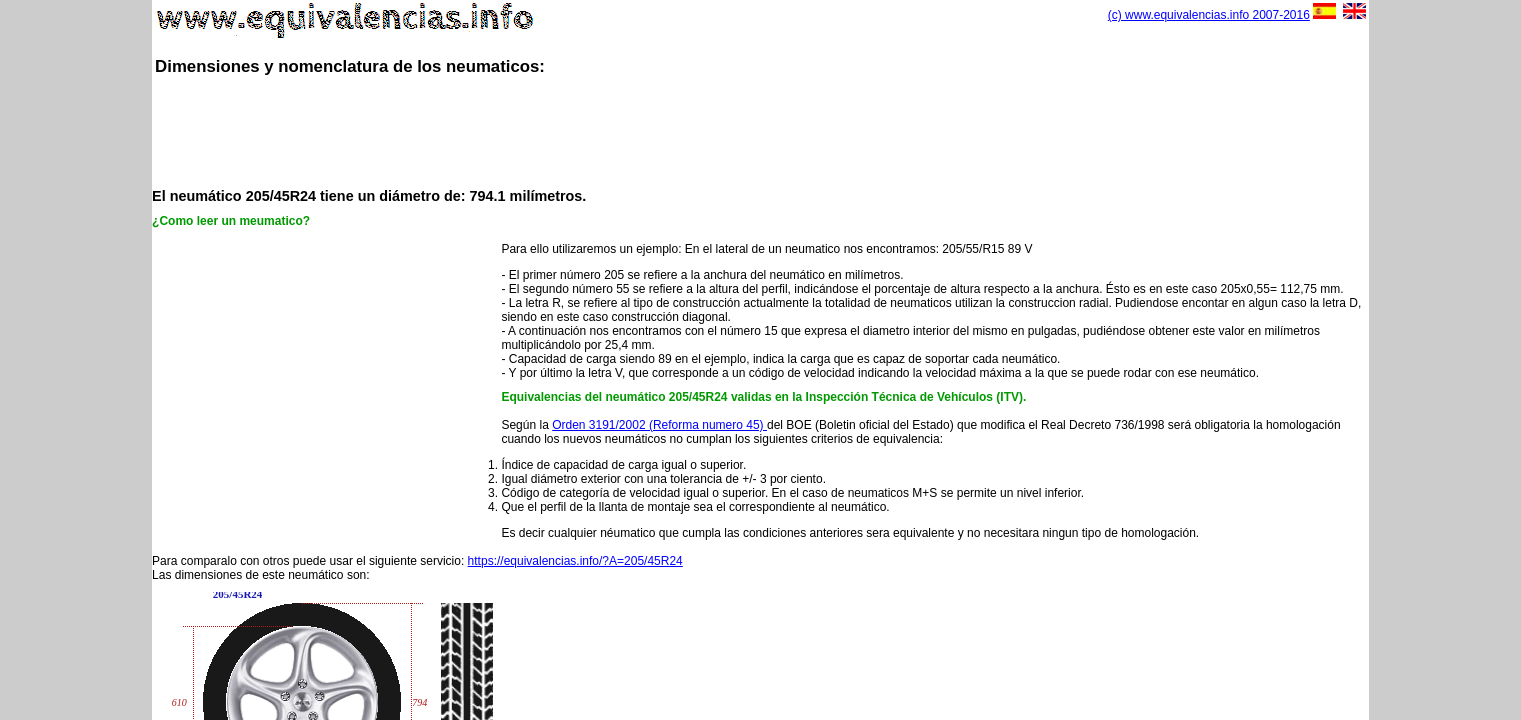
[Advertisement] (760, 130)
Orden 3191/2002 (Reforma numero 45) (659, 425)
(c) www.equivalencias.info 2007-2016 (1209, 15)
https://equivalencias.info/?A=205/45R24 (575, 561)
